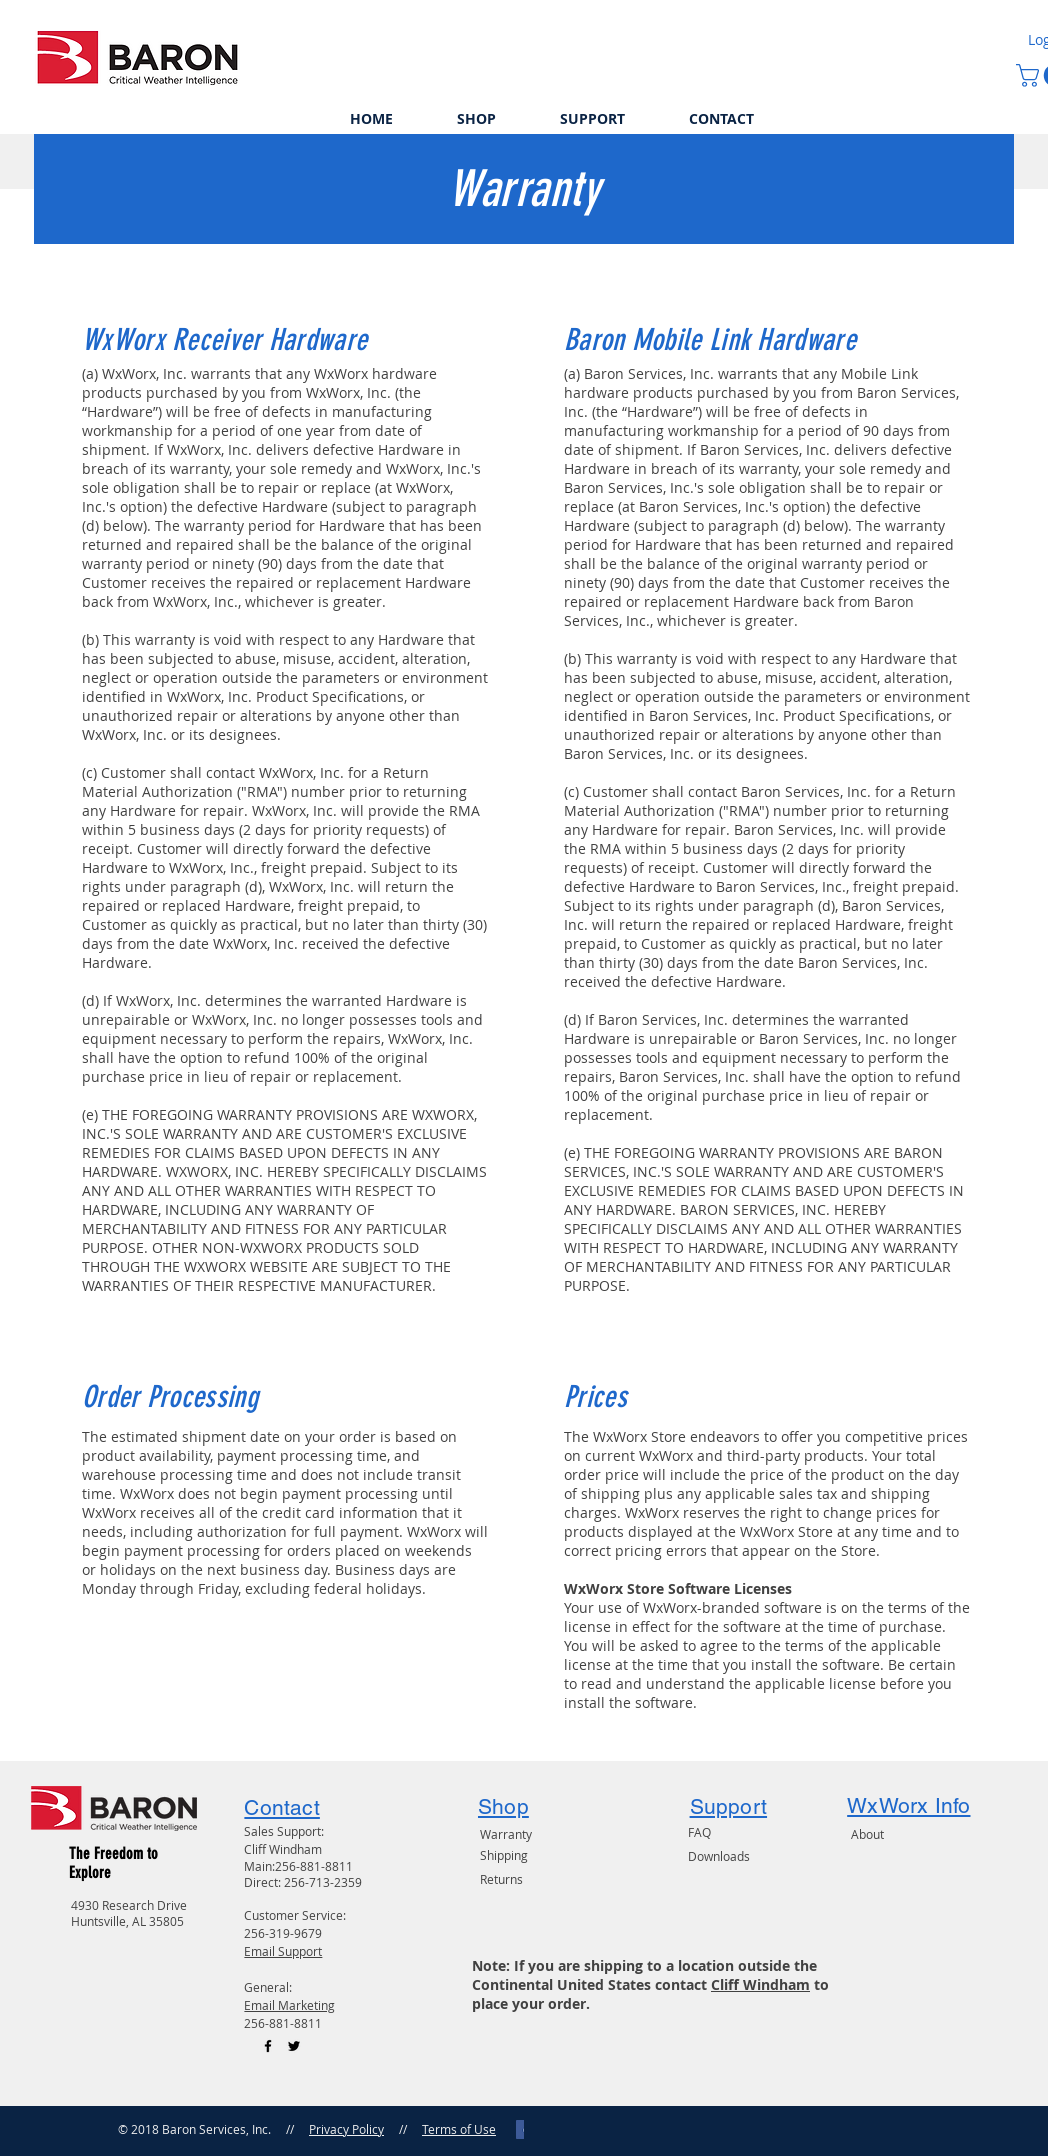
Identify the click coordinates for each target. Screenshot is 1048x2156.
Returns (501, 1879)
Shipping (504, 1855)
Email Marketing (289, 2005)
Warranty (506, 1834)
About (867, 1834)
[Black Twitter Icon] (294, 2046)
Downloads (719, 1856)
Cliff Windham (760, 1984)
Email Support (283, 1951)
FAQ (699, 1832)
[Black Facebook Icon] (268, 2046)
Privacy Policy (346, 2129)
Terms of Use (459, 2129)
